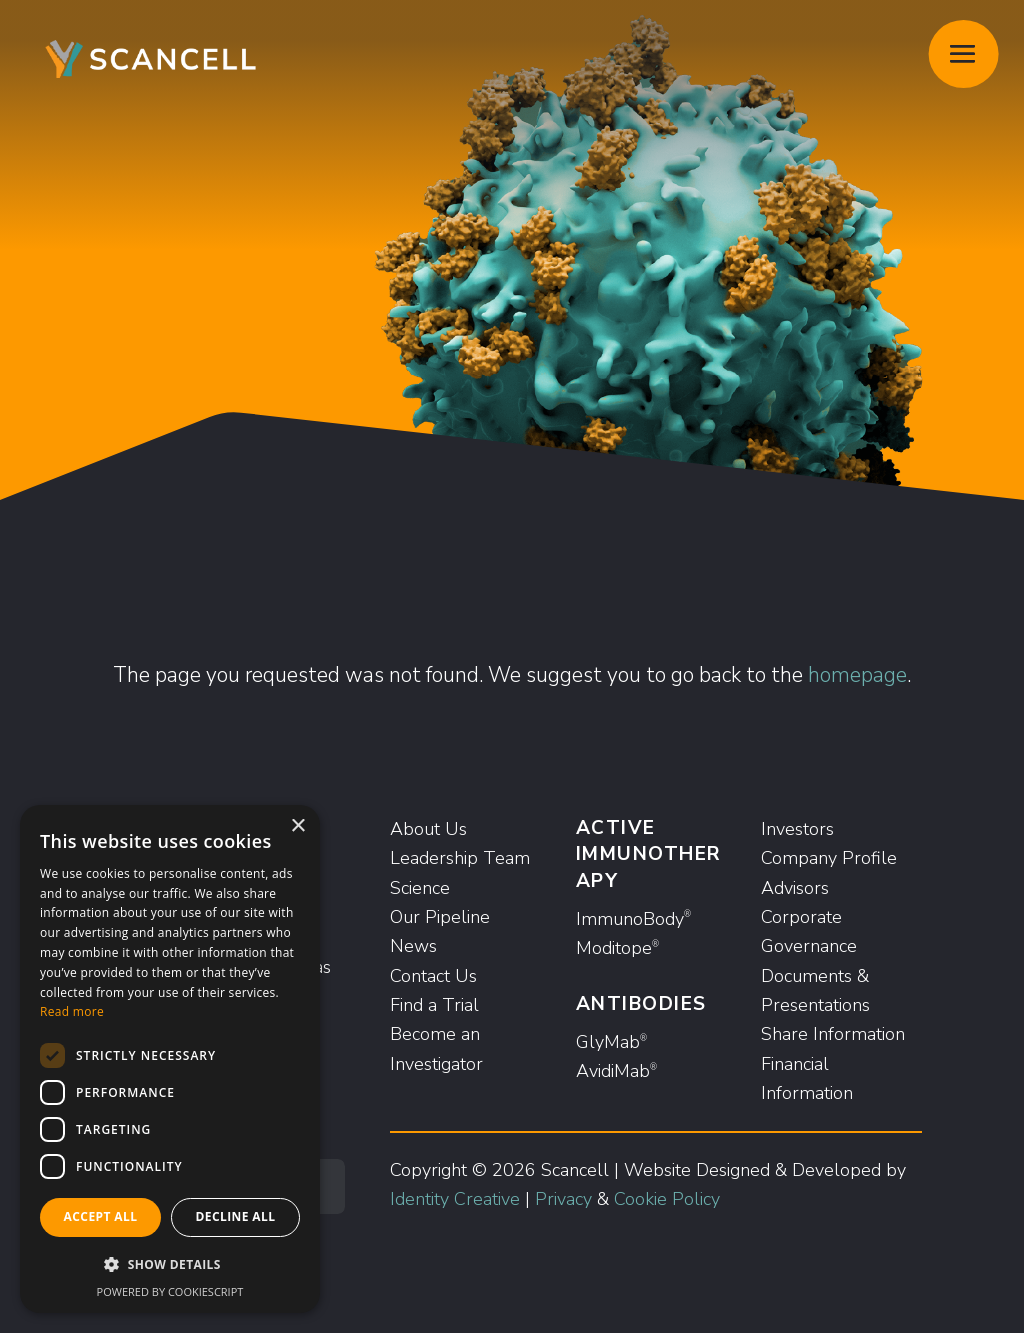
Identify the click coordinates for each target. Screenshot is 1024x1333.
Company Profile (829, 858)
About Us (428, 829)
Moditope (617, 948)
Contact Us (433, 976)
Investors (797, 829)
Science (420, 888)
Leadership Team (460, 858)
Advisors (795, 888)
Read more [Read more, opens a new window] (72, 1011)
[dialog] (170, 1059)
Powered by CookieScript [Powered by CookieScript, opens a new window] (170, 1291)
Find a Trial (434, 1005)
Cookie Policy (667, 1199)
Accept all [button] (101, 1216)
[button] (170, 1264)
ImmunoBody (633, 919)
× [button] (297, 826)
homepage (857, 675)
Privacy (563, 1199)
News (413, 946)
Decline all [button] (236, 1216)
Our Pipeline (440, 917)
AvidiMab (616, 1071)
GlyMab (611, 1042)
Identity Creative (455, 1199)
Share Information (833, 1034)
